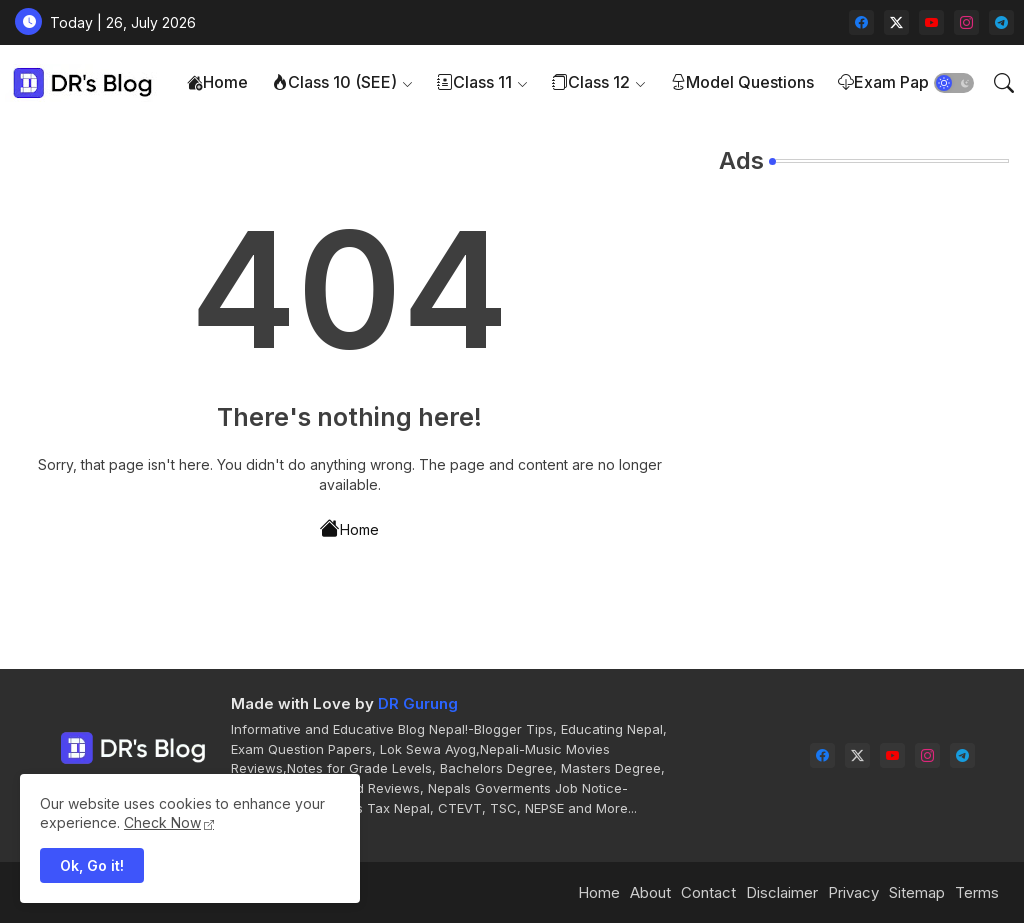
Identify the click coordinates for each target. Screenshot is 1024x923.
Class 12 (591, 82)
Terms (977, 892)
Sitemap (917, 892)
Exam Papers (895, 82)
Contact (708, 892)
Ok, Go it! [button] (92, 865)
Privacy (853, 892)
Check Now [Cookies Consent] (162, 822)
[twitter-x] (896, 22)
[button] (954, 83)
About (650, 892)
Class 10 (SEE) (334, 82)
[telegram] (1001, 22)
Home (217, 82)
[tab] (217, 82)
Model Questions (742, 82)
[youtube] (931, 22)
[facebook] (861, 22)
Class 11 (474, 82)
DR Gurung (418, 703)
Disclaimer (782, 892)
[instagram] (966, 22)
